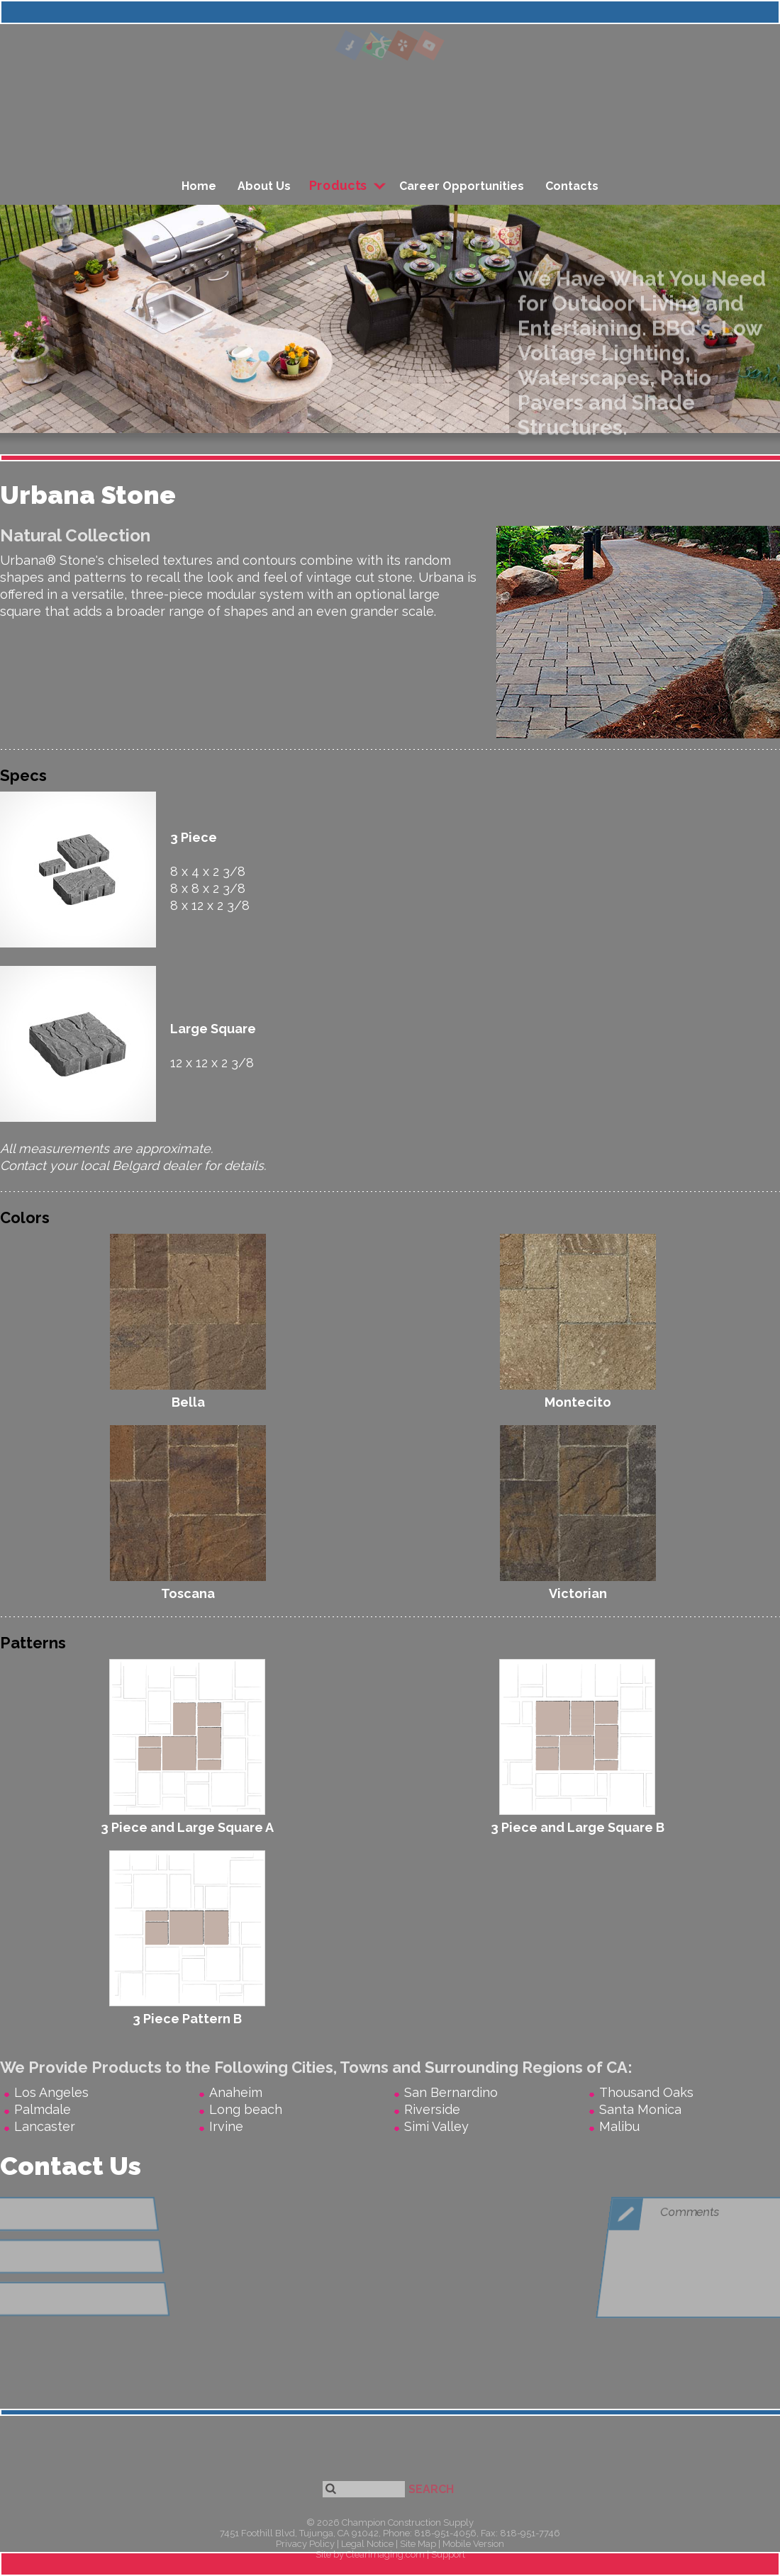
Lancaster (44, 2126)
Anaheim (235, 2092)
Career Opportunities (461, 186)
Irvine (226, 2126)
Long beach (245, 2109)
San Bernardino (451, 2092)
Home (199, 186)
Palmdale (42, 2109)
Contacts (571, 186)
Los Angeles (51, 2092)
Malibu (619, 2126)
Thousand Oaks (646, 2092)
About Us (264, 186)
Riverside (432, 2109)
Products (338, 186)
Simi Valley (436, 2126)
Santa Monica (640, 2109)
